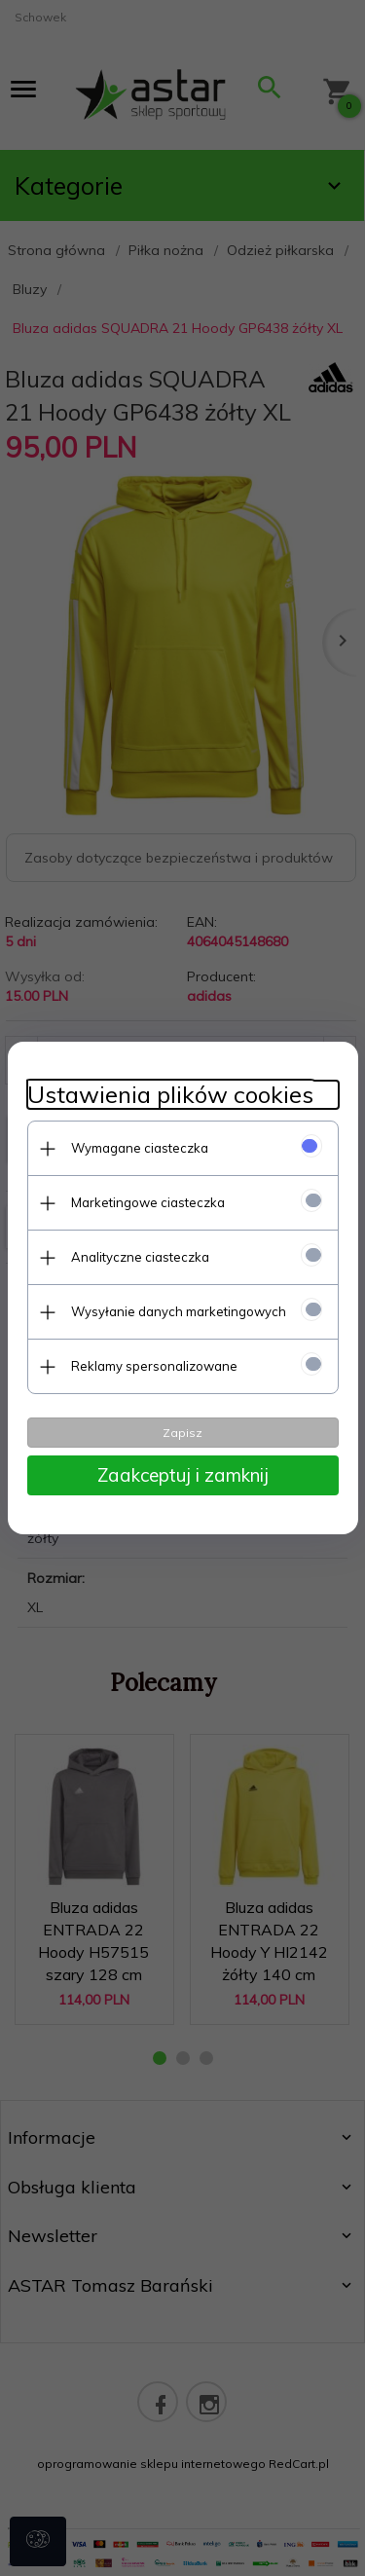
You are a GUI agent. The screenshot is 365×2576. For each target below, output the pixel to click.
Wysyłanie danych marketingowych (178, 1311)
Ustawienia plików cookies (170, 1095)
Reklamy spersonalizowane (154, 1366)
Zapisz (182, 1432)
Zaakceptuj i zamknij (183, 1475)
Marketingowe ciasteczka (148, 1202)
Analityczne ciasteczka (140, 1257)
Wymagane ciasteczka (139, 1148)
